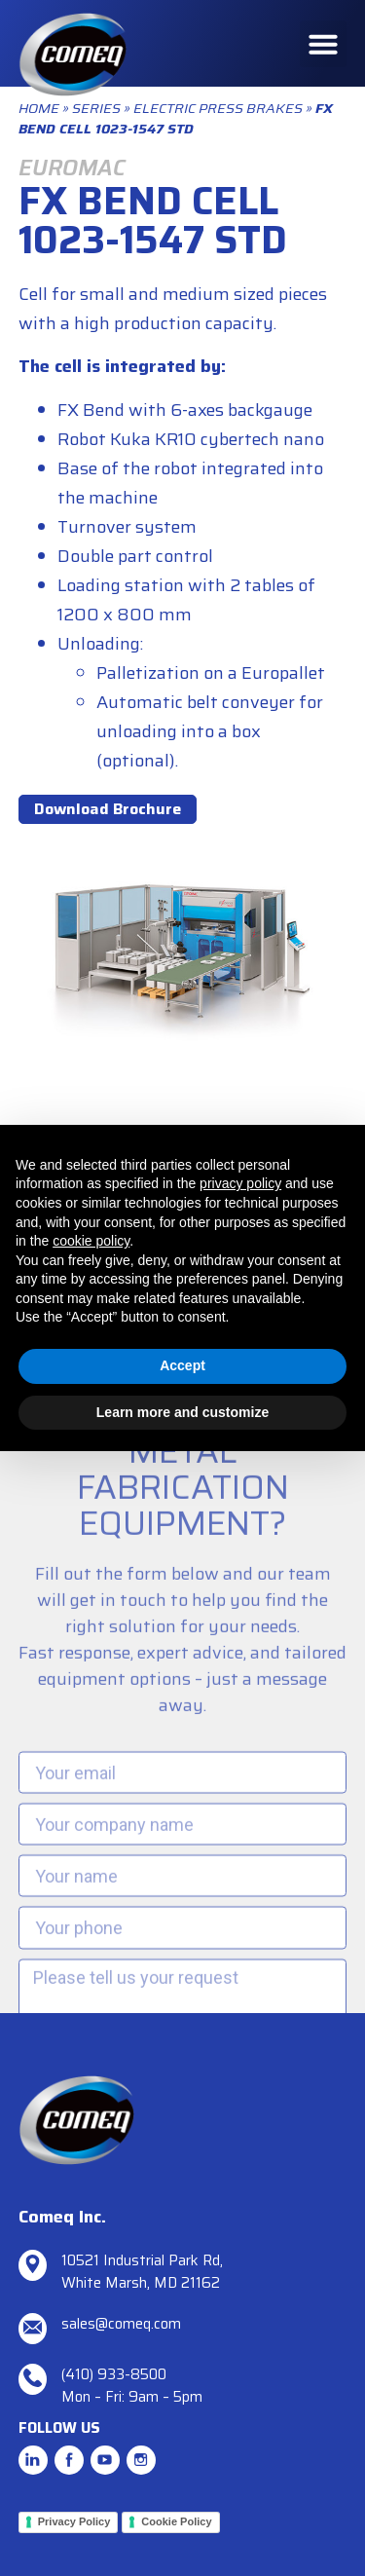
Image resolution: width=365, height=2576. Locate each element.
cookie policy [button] (91, 1241)
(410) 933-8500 (113, 2374)
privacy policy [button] (240, 1183)
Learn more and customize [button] (182, 1412)
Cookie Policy (176, 2521)
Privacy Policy (74, 2521)
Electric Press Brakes (218, 108)
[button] (323, 43)
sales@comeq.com (121, 2323)
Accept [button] (182, 1365)
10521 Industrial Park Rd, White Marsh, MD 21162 (142, 2272)
